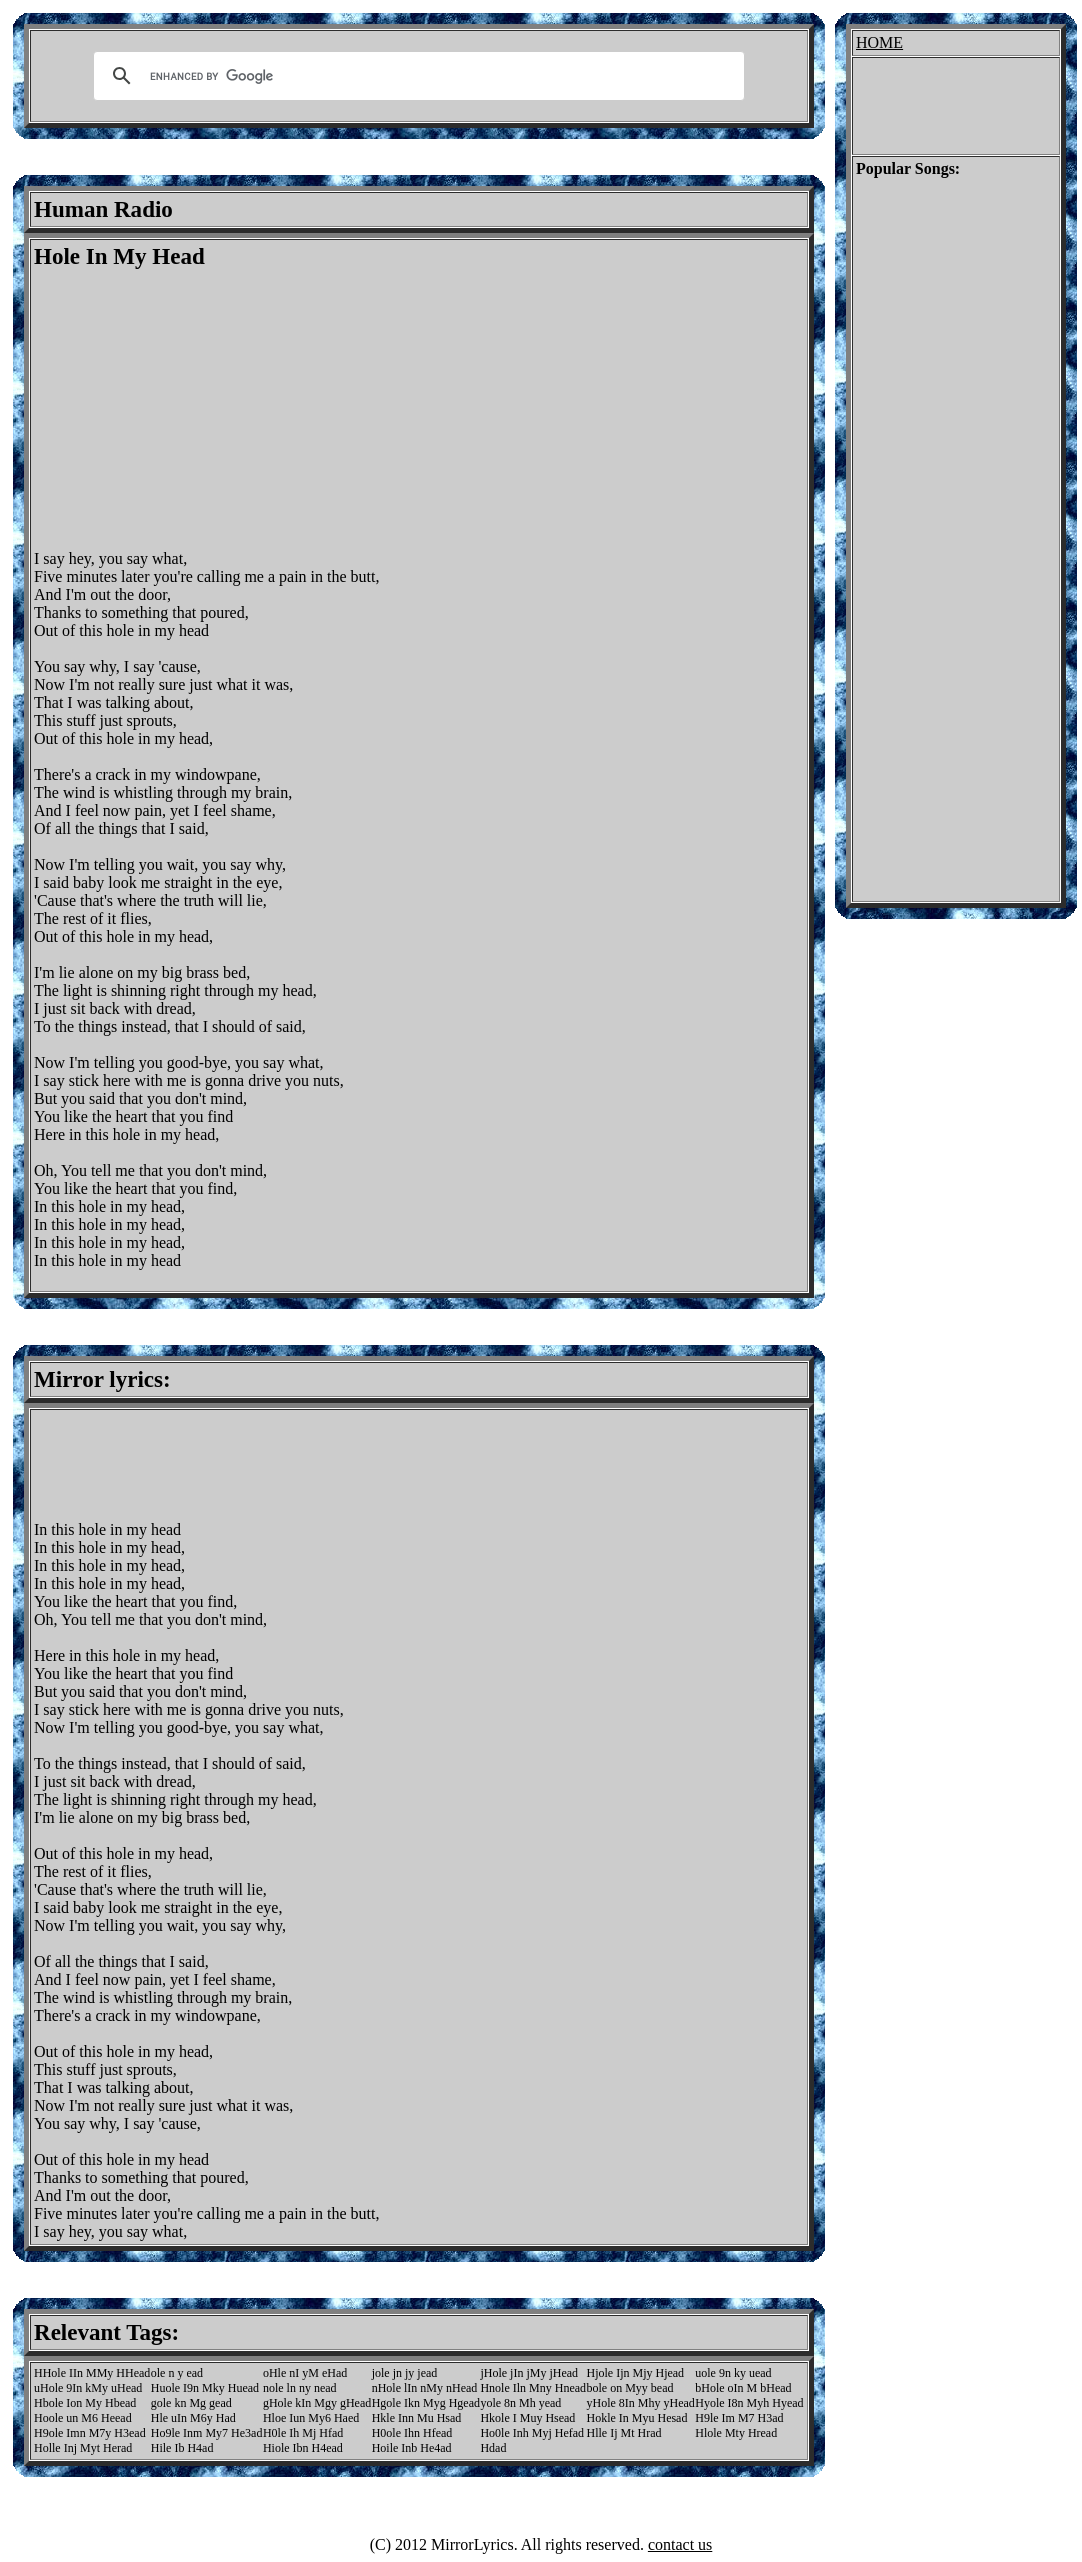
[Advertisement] (202, 410)
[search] (416, 76)
